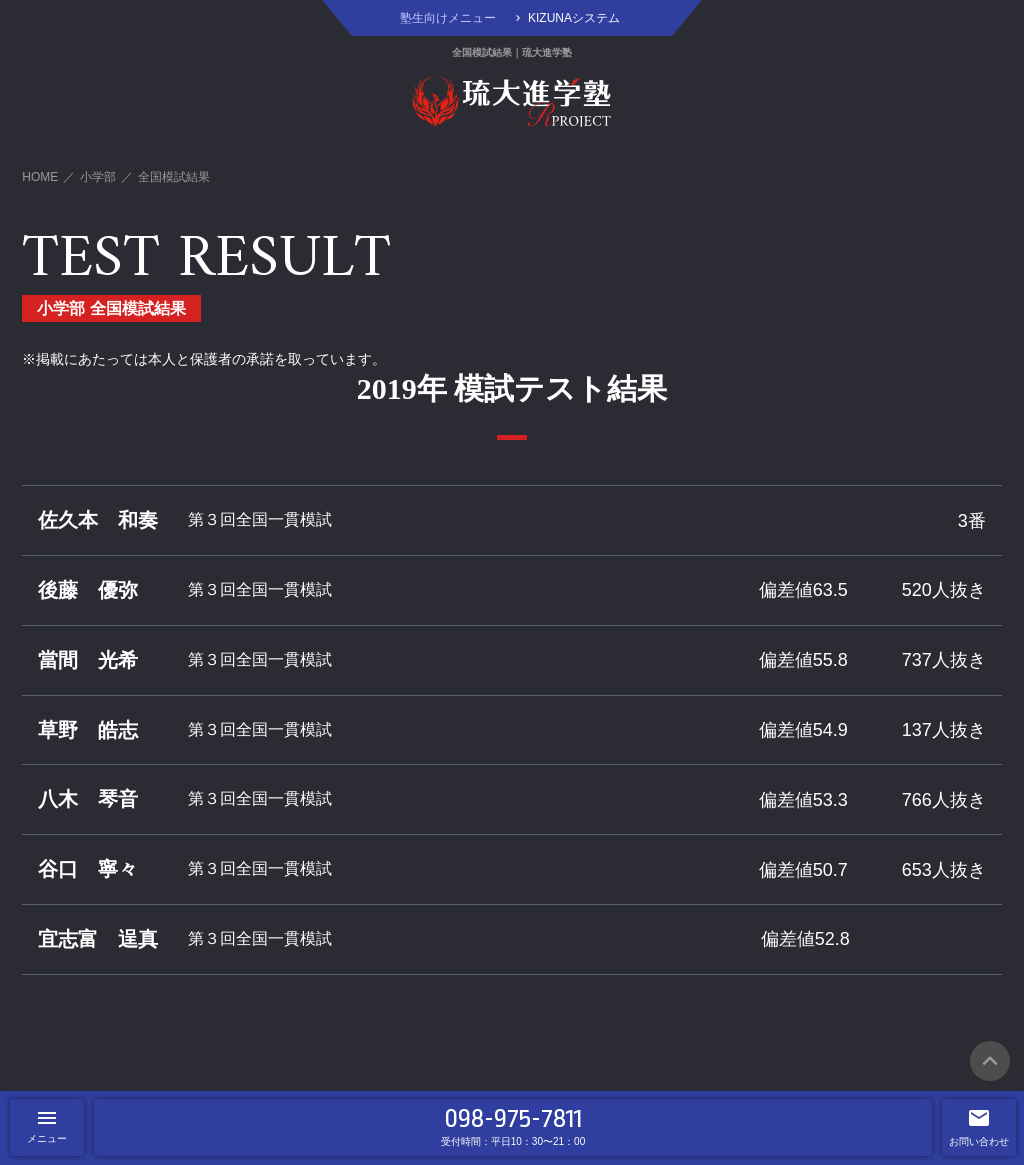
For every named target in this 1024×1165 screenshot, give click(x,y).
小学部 (98, 177)
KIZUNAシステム (574, 18)
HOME (40, 177)
